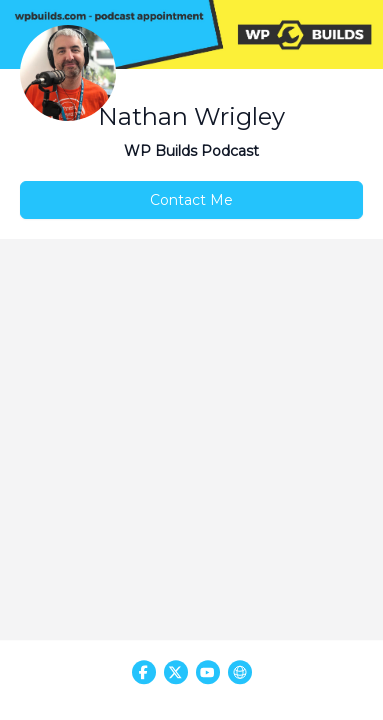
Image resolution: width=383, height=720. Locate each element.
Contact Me (191, 200)
